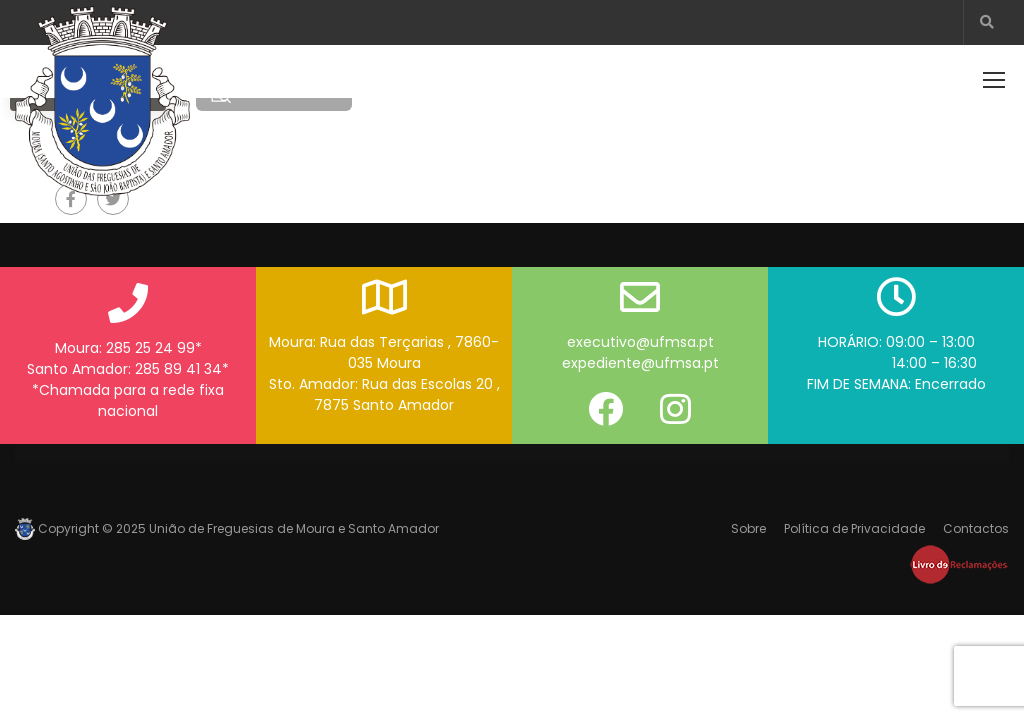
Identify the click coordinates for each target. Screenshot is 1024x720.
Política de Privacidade (854, 528)
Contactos (976, 528)
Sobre (748, 528)
